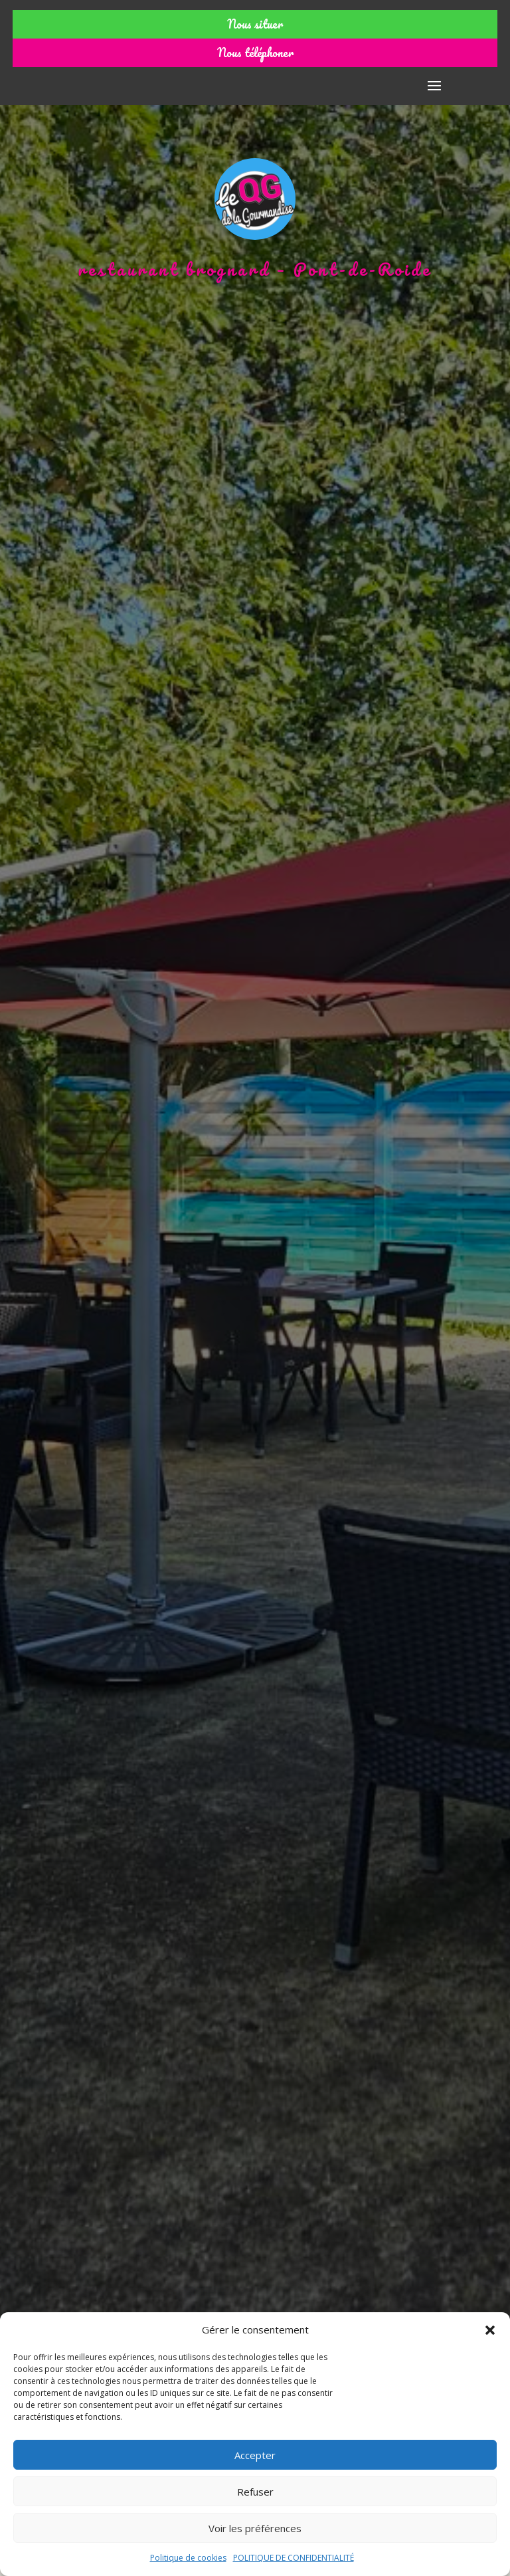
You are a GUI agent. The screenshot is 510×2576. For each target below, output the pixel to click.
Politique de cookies (188, 2557)
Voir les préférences (255, 2528)
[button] (490, 2330)
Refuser (255, 2491)
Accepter (255, 2455)
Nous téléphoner (255, 52)
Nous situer (255, 24)
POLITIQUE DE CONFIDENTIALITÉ (293, 2557)
